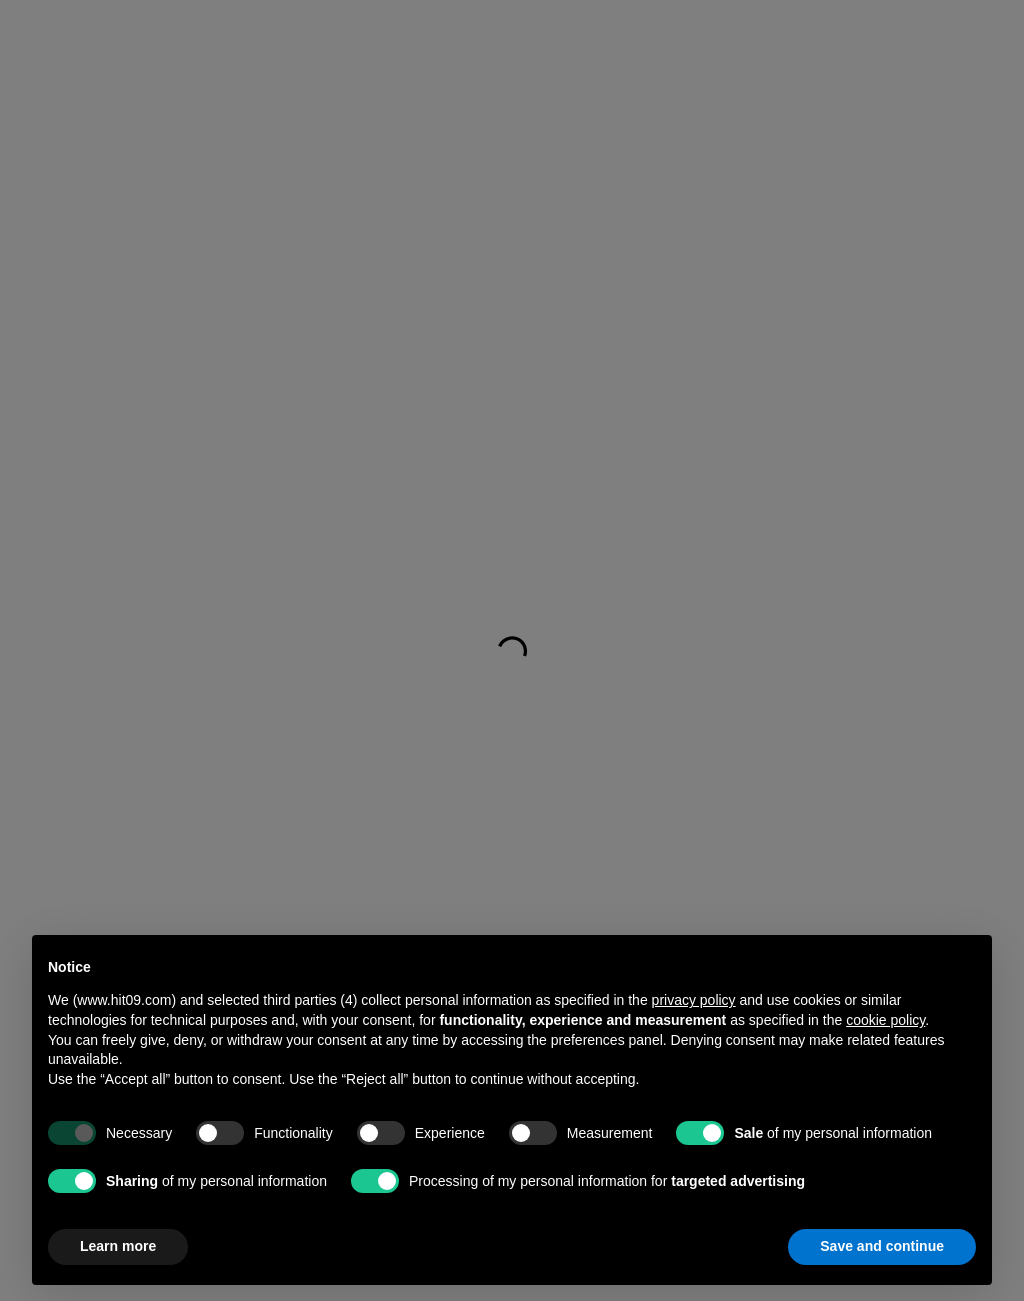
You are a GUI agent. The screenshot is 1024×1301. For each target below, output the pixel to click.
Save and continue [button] (882, 1246)
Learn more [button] (118, 1246)
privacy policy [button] (694, 1000)
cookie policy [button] (885, 1020)
